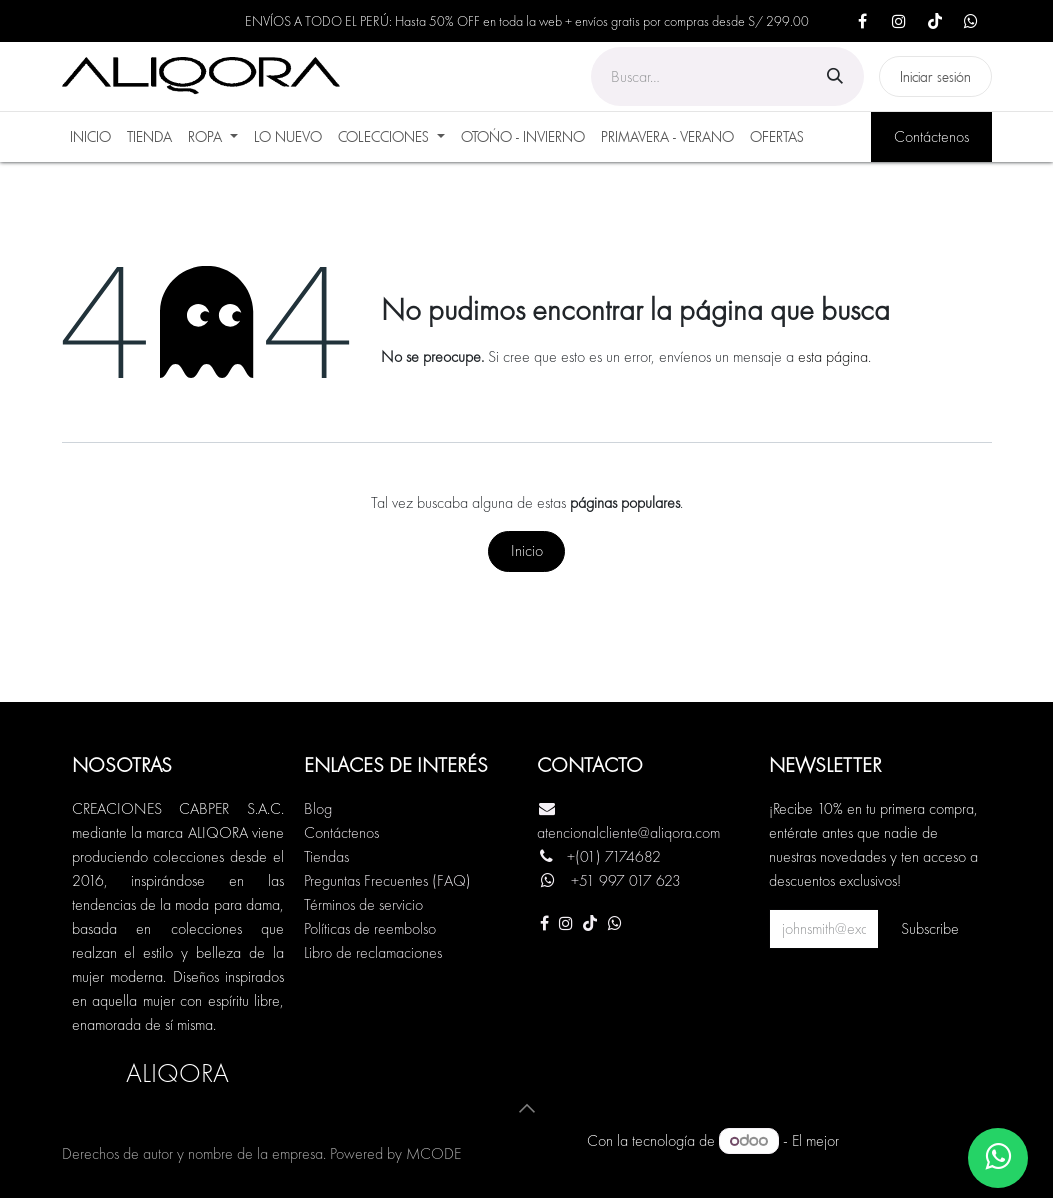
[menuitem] (90, 137)
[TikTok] (935, 21)
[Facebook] (863, 21)
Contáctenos (931, 136)
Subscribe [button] (930, 928)
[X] (971, 21)
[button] (527, 1108)
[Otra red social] (615, 923)
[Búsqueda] (835, 76)
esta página (833, 356)
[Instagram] (899, 21)
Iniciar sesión (935, 76)
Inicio (527, 550)
